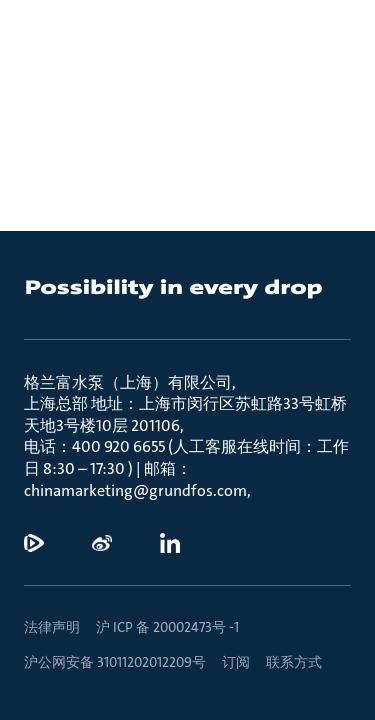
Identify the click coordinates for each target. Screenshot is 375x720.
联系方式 (294, 662)
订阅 (236, 662)
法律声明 (52, 627)
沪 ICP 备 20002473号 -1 (167, 627)
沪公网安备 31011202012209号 (115, 662)
